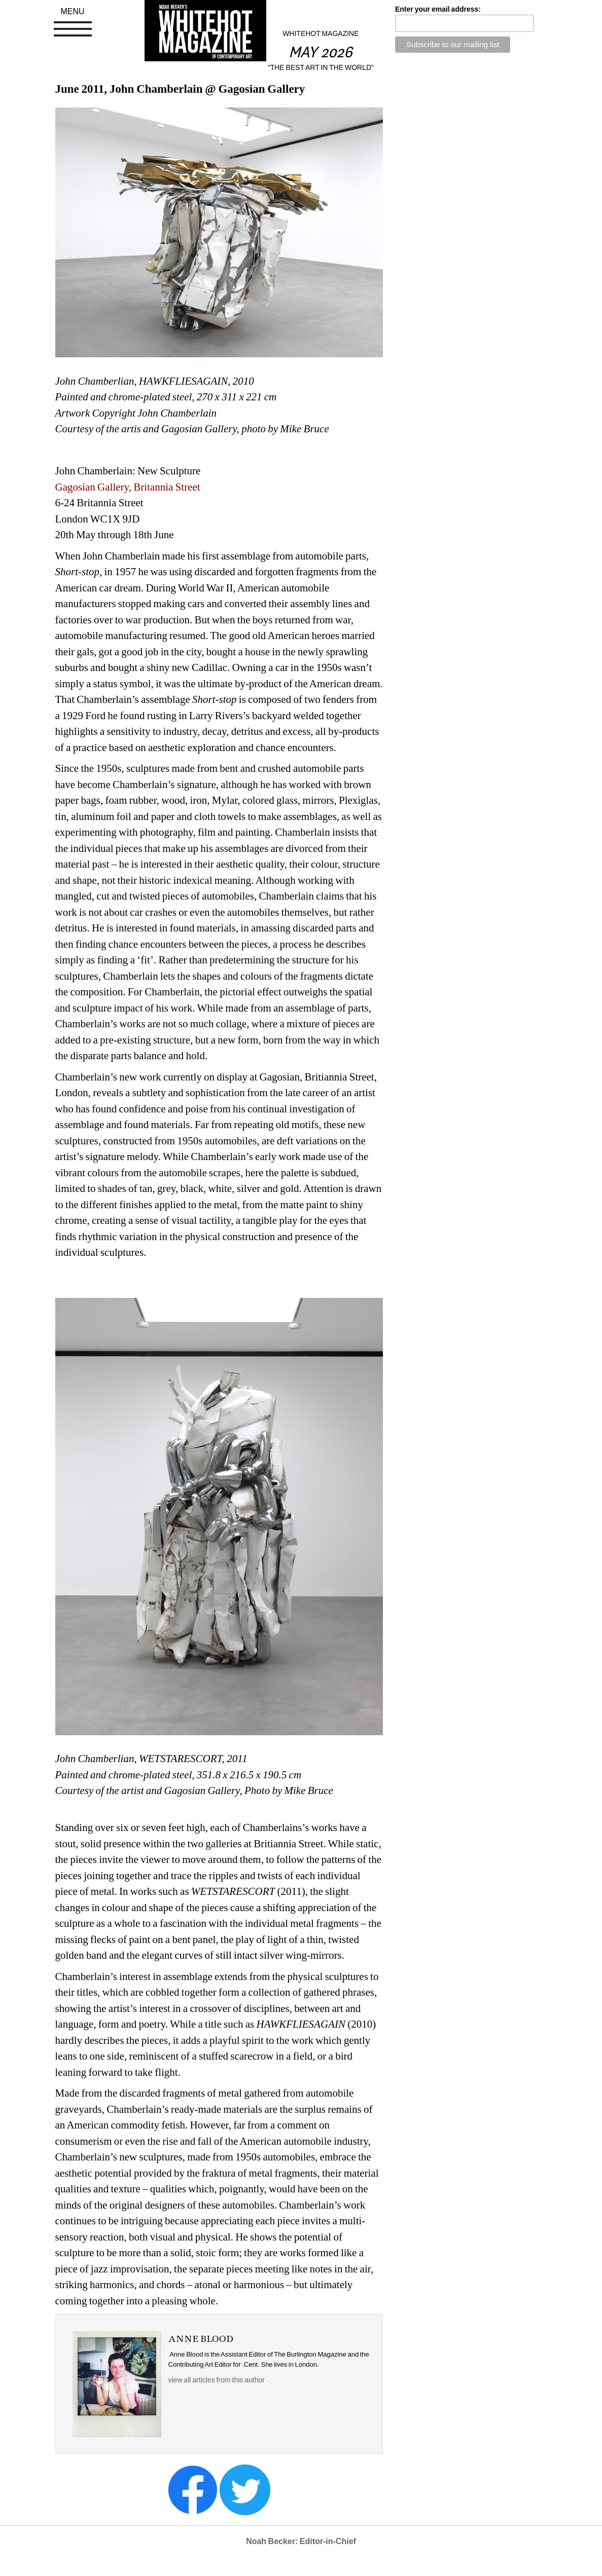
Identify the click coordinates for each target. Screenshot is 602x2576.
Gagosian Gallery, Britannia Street (127, 487)
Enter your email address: (438, 9)
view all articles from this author (216, 2380)
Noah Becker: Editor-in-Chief (301, 2541)
